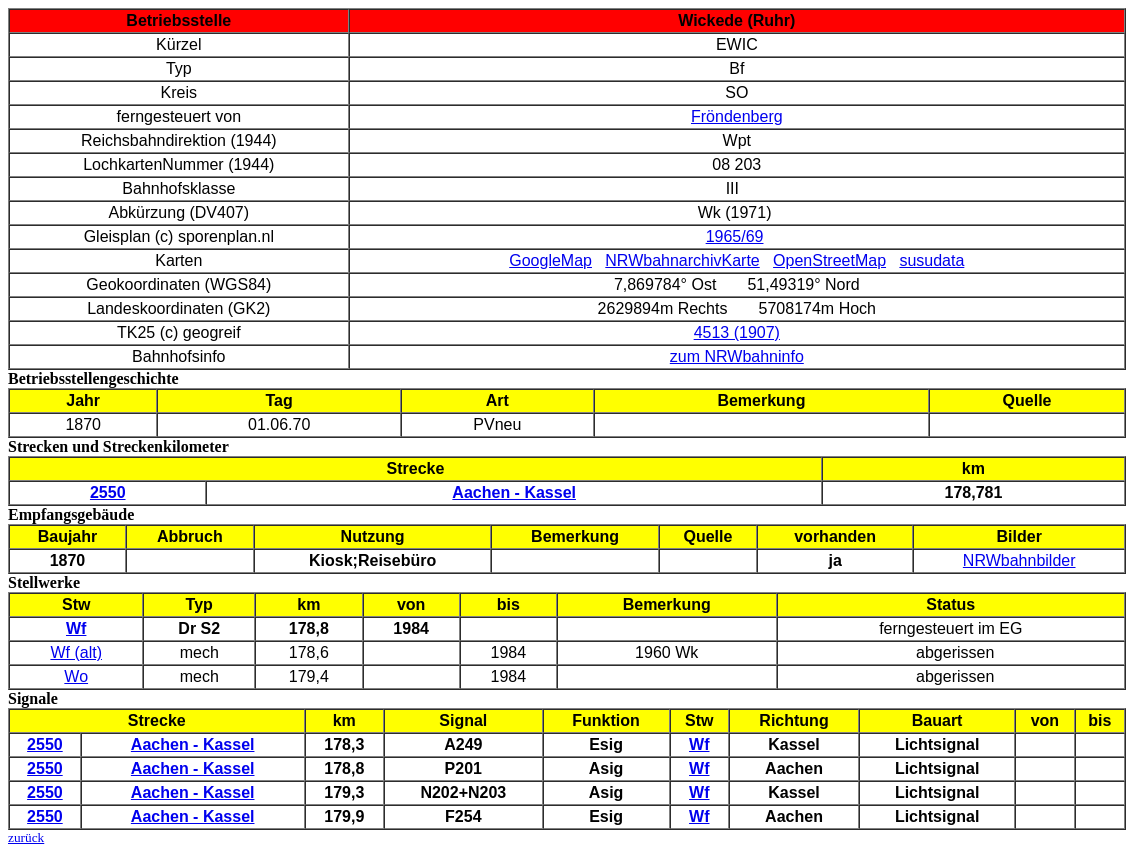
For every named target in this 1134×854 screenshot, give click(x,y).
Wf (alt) (76, 652)
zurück (26, 837)
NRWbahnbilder (1019, 560)
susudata (931, 260)
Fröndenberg (737, 116)
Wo (76, 676)
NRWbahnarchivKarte (682, 260)
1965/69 (735, 236)
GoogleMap (550, 260)
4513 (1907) (737, 332)
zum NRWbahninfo (737, 356)
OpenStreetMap (829, 260)
